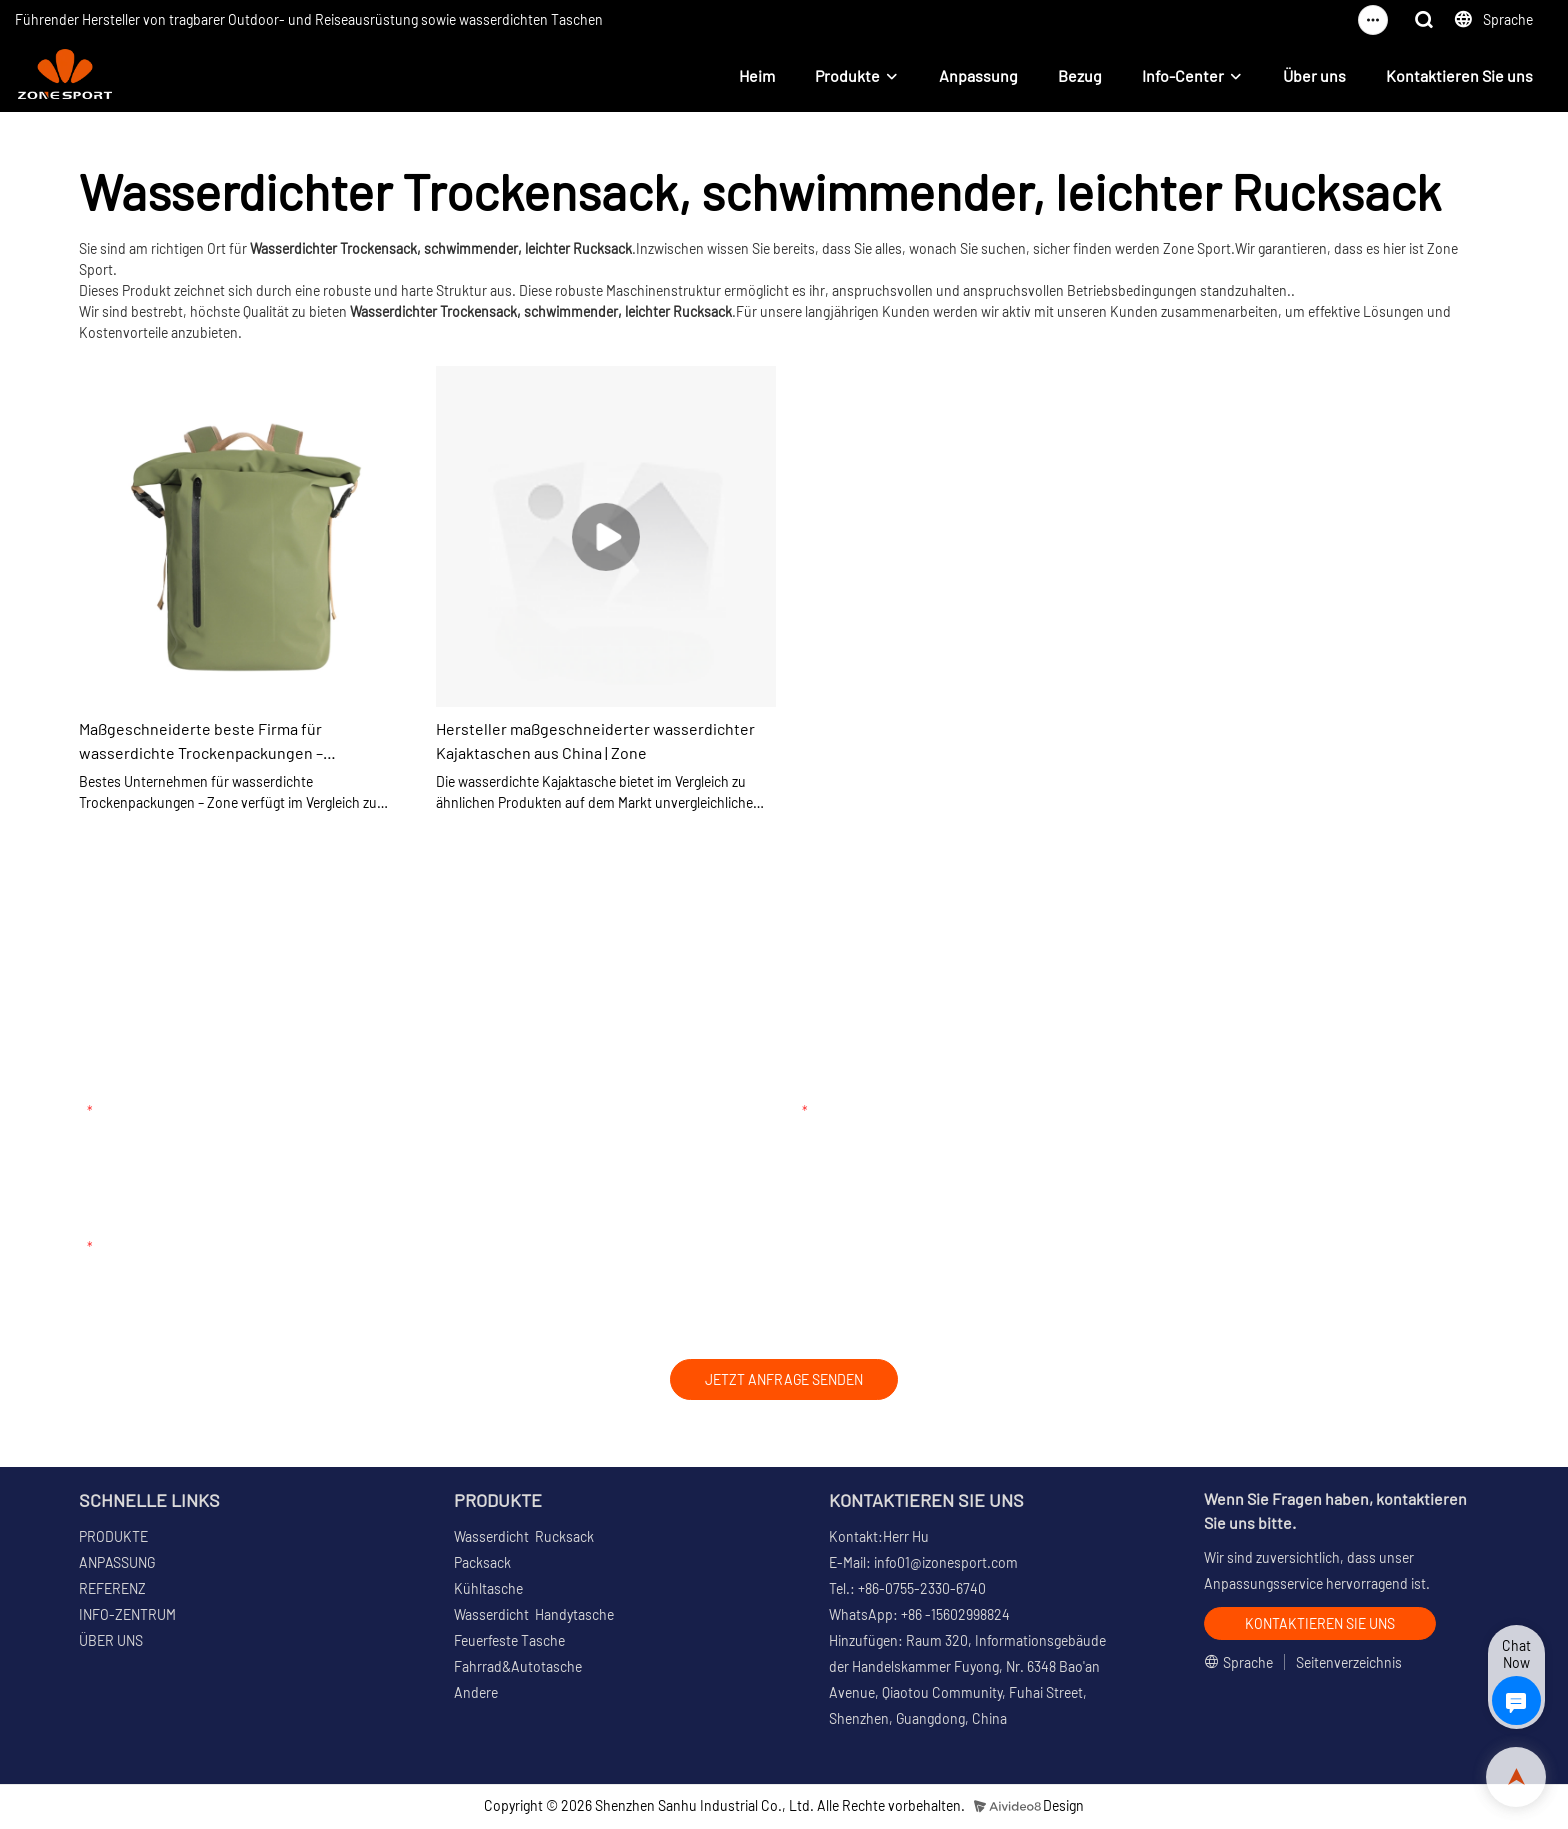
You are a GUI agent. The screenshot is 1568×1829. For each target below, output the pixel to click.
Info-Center (1183, 75)
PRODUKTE (113, 1538)
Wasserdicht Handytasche (534, 1616)
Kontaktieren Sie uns (1459, 75)
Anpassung (978, 75)
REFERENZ (112, 1590)
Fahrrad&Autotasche (518, 1668)
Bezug (1080, 75)
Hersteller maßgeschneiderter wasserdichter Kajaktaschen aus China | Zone (595, 740)
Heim (757, 75)
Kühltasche (488, 1590)
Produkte (847, 75)
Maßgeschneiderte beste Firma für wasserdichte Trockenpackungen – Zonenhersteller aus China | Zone (201, 742)
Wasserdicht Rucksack (524, 1538)
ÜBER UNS (111, 1642)
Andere (476, 1694)
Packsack (482, 1564)
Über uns (1314, 75)
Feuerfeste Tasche (509, 1642)
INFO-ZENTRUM (127, 1616)
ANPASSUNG (117, 1564)
